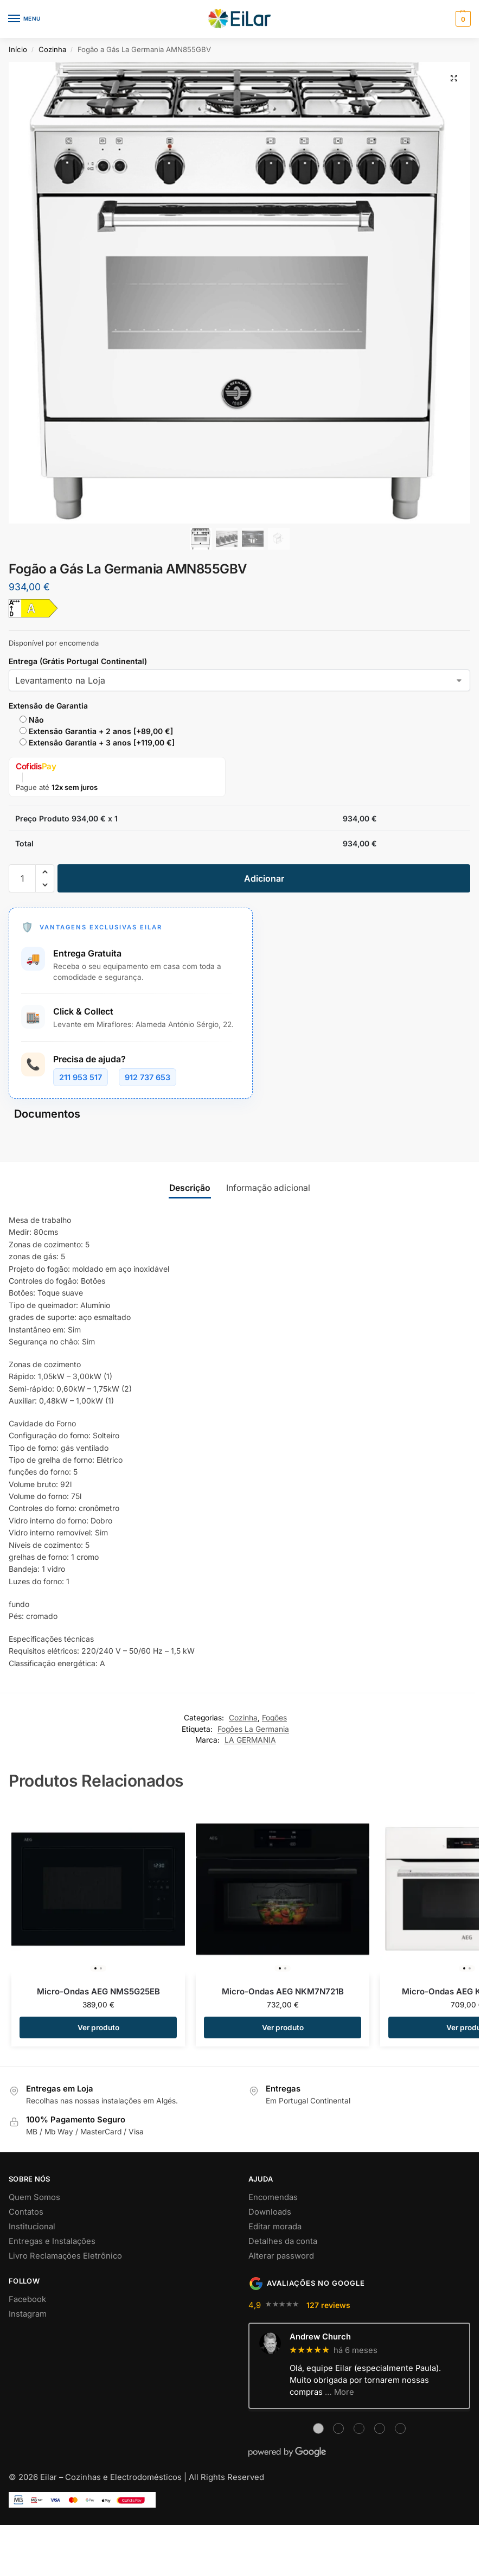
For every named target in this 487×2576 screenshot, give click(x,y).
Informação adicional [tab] (268, 1188)
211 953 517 (80, 1077)
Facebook (27, 2299)
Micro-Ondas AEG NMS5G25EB (98, 1991)
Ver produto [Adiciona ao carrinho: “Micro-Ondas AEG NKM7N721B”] (283, 2027)
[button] (462, 19)
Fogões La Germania (253, 1729)
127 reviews (328, 2305)
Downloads (269, 2212)
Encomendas (273, 2197)
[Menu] (24, 19)
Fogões (274, 1717)
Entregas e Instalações (52, 2241)
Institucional (32, 2226)
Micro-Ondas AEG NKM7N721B (283, 1991)
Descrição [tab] (189, 1188)
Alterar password (281, 2256)
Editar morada (275, 2226)
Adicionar (264, 878)
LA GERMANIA (250, 1740)
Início (18, 49)
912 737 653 (147, 1077)
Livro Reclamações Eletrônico (65, 2256)
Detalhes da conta (282, 2241)
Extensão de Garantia (48, 705)
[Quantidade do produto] (22, 878)
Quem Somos (34, 2197)
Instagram (28, 2314)
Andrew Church (320, 2337)
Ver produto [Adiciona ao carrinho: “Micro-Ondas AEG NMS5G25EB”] (98, 2027)
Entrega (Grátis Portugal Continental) (78, 661)
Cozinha (52, 49)
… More (339, 2392)
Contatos (26, 2212)
